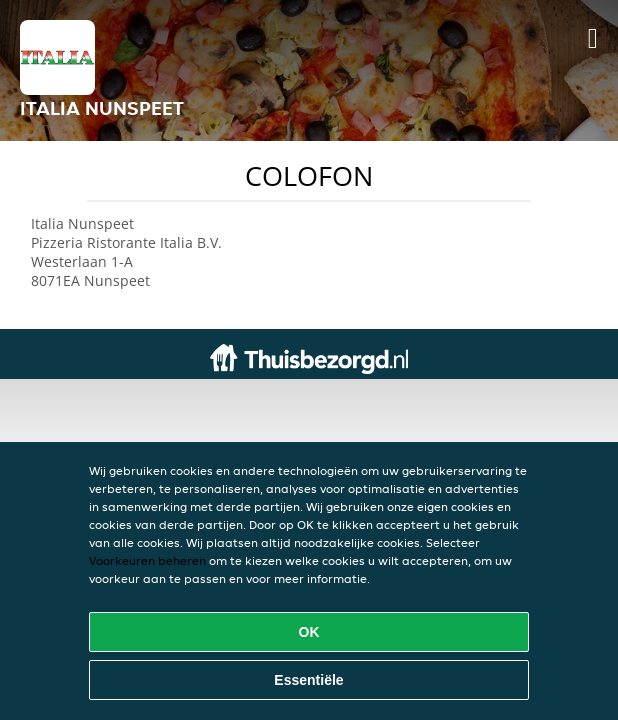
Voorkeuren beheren (147, 560)
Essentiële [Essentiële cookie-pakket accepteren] (308, 680)
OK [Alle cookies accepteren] (309, 632)
